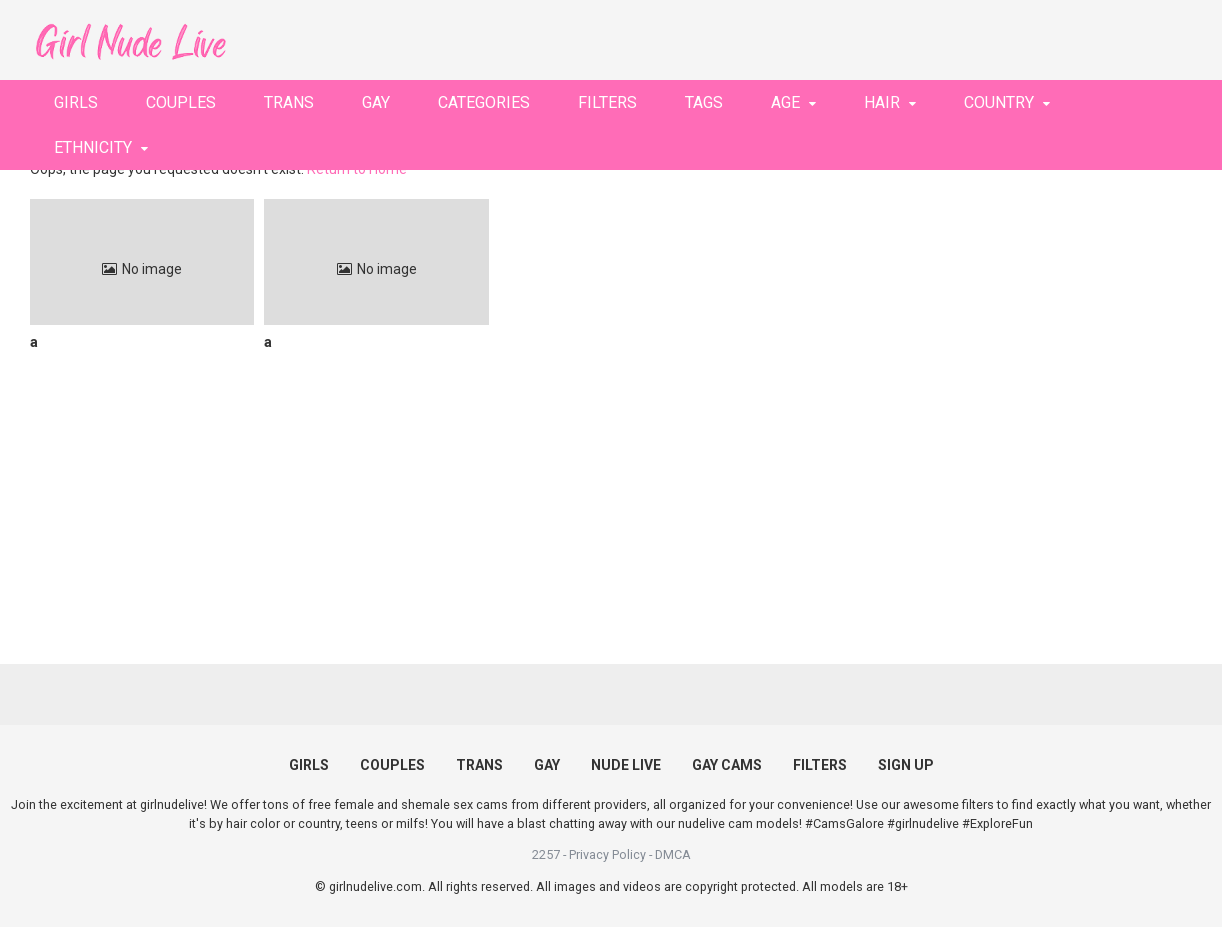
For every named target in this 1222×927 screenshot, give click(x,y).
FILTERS (607, 102)
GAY (376, 102)
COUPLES (181, 102)
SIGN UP (906, 765)
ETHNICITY (93, 147)
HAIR (882, 102)
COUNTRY (999, 102)
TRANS (289, 102)
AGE (785, 102)
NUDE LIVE (626, 765)
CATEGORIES (484, 102)
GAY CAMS (727, 765)
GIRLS (76, 102)
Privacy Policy (607, 854)
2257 (546, 854)
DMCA (673, 854)
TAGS (704, 102)
